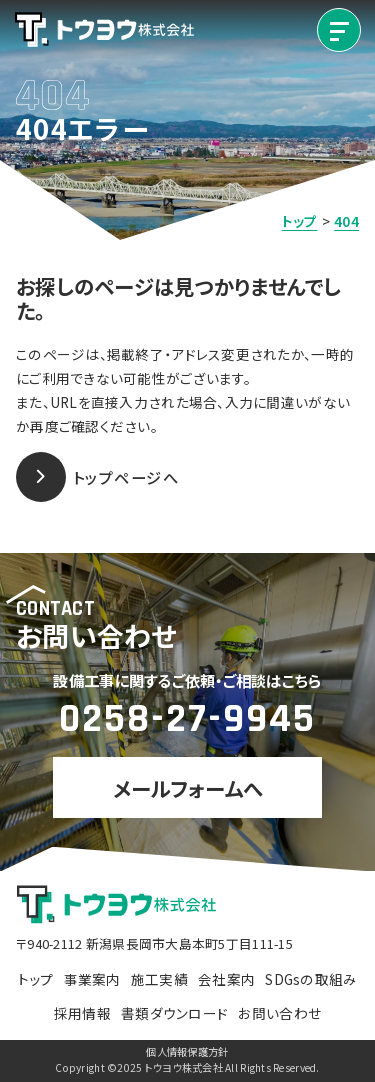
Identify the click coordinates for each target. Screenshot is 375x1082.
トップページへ (97, 477)
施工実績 (159, 979)
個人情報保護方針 (187, 1052)
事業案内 (92, 979)
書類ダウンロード (174, 1013)
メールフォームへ (187, 788)
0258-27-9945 (187, 719)
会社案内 (226, 979)
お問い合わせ (279, 1013)
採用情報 (82, 1013)
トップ (36, 979)
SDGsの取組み (311, 979)
